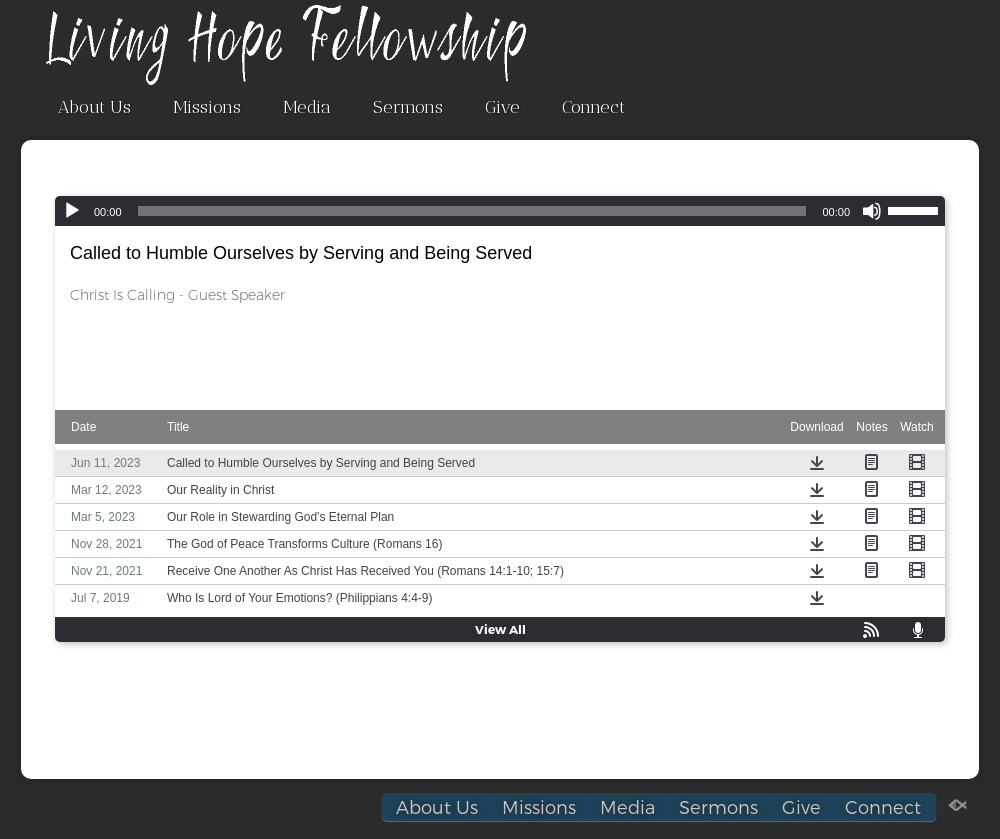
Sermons (408, 107)
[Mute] (872, 211)
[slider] (472, 211)
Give (502, 107)
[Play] (72, 211)
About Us (94, 107)
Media (307, 107)
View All (500, 629)
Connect (593, 107)
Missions (207, 107)
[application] (500, 211)
